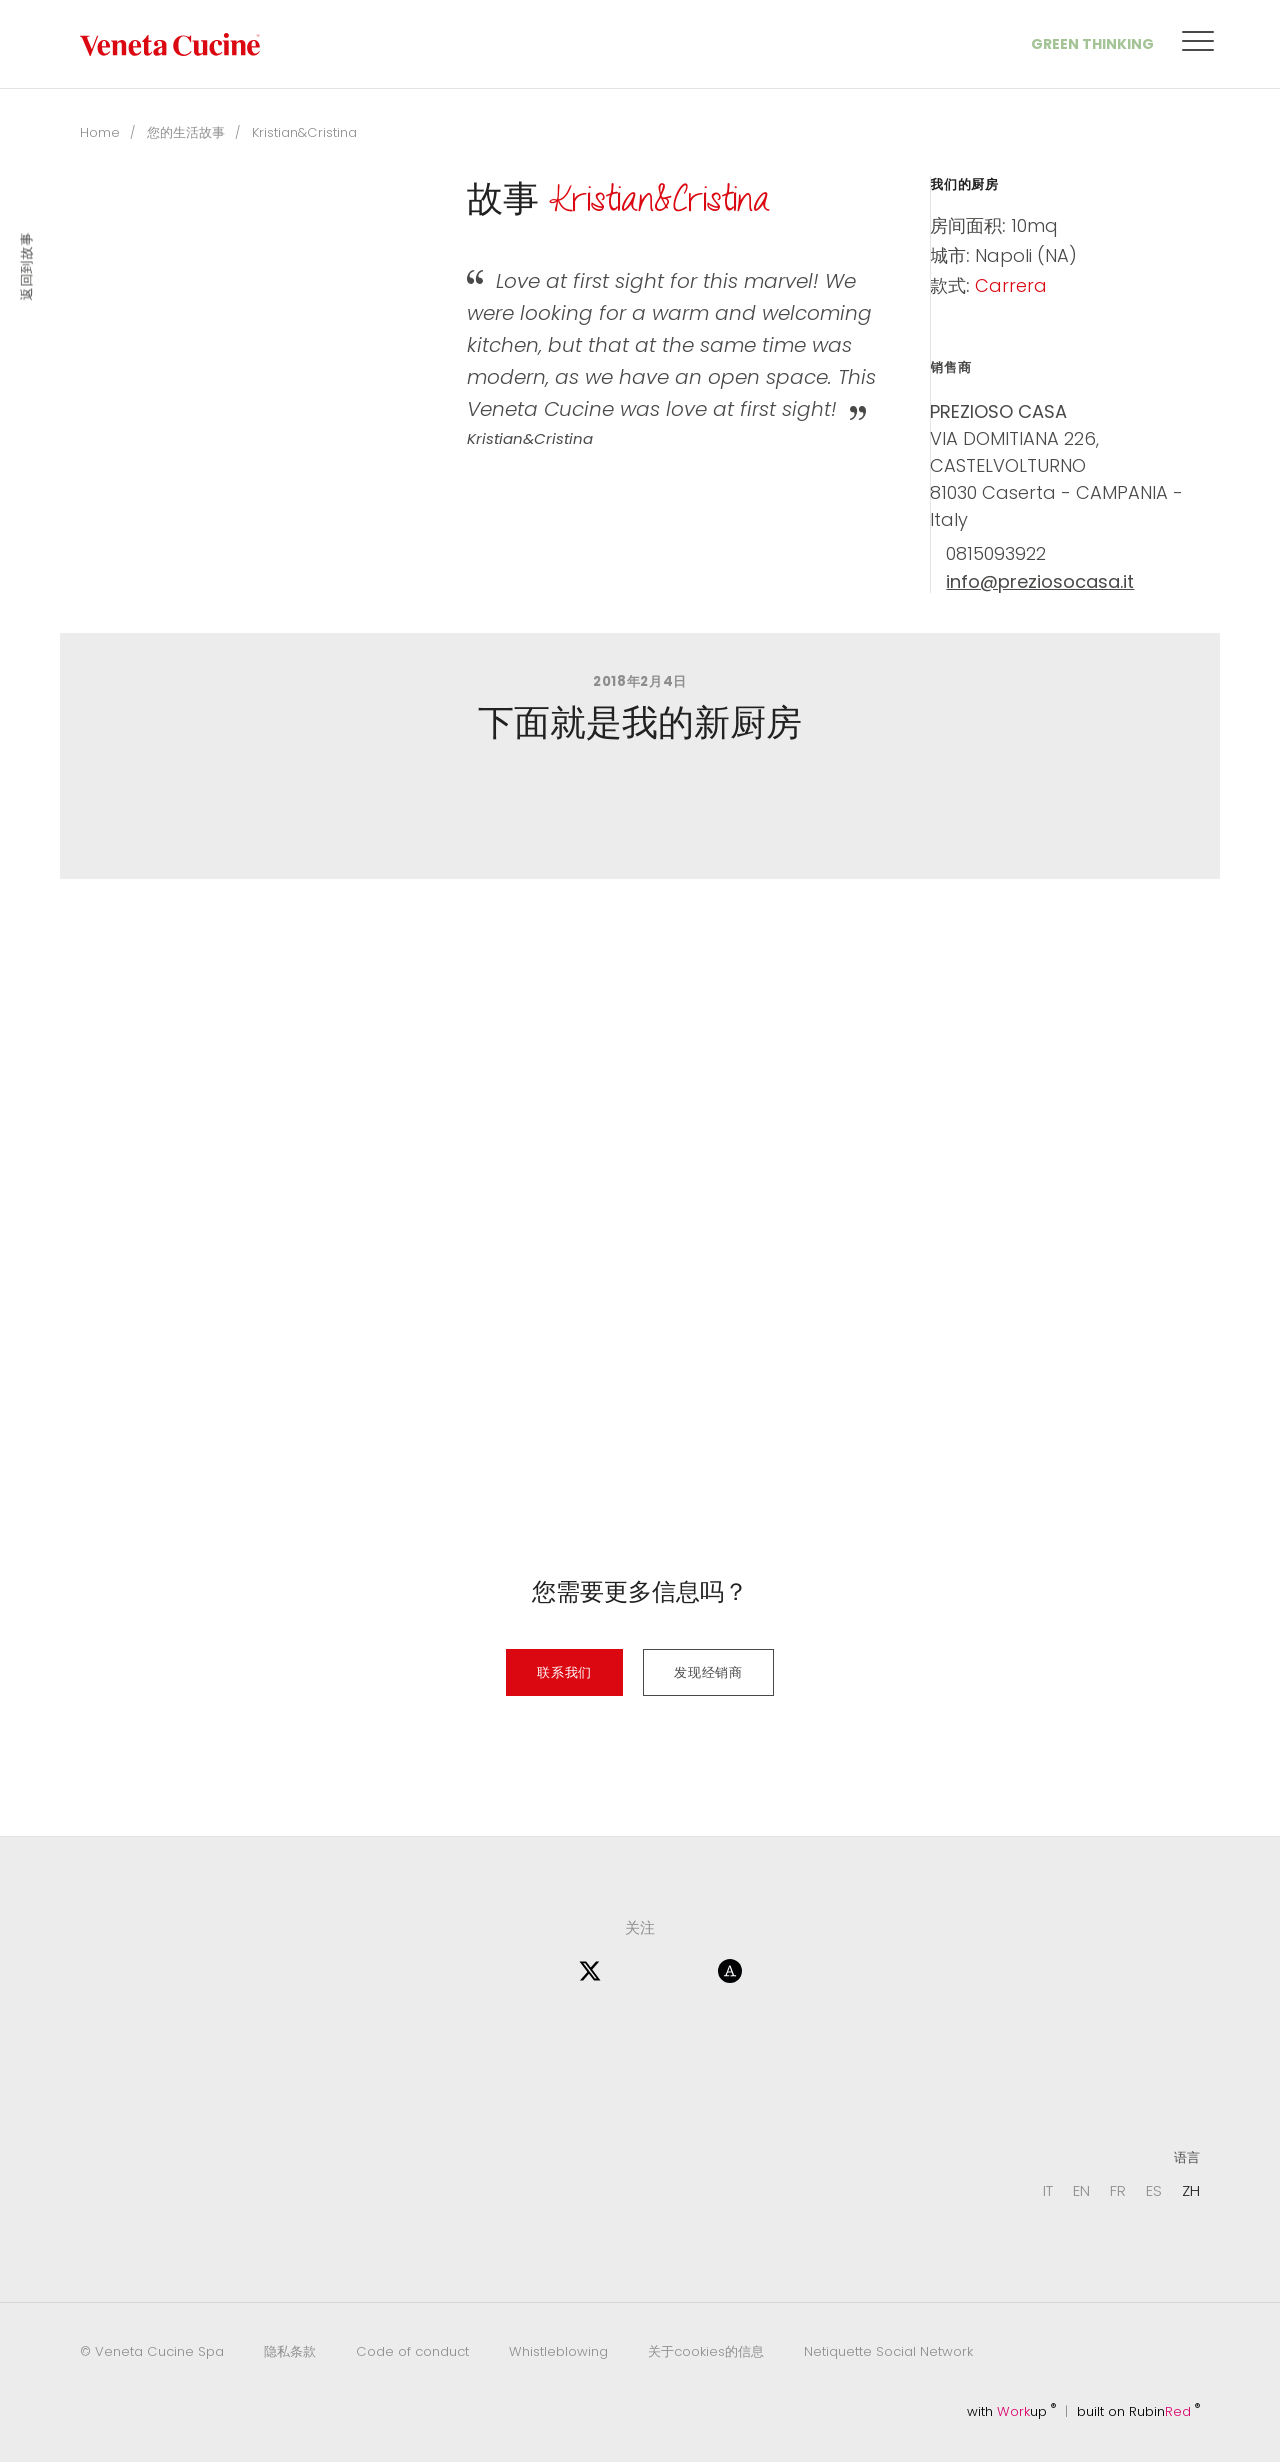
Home (100, 132)
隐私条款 (290, 2351)
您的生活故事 (186, 132)
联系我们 (564, 1672)
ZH (1191, 2190)
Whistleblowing (558, 2351)
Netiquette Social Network (888, 2351)
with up (1011, 2411)
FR (1118, 2190)
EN (1081, 2190)
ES (1154, 2190)
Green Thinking (1092, 44)
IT (1048, 2190)
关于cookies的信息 (706, 2351)
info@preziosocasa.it (1040, 582)
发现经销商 (708, 1672)
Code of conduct (412, 2351)
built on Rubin (1138, 2411)
